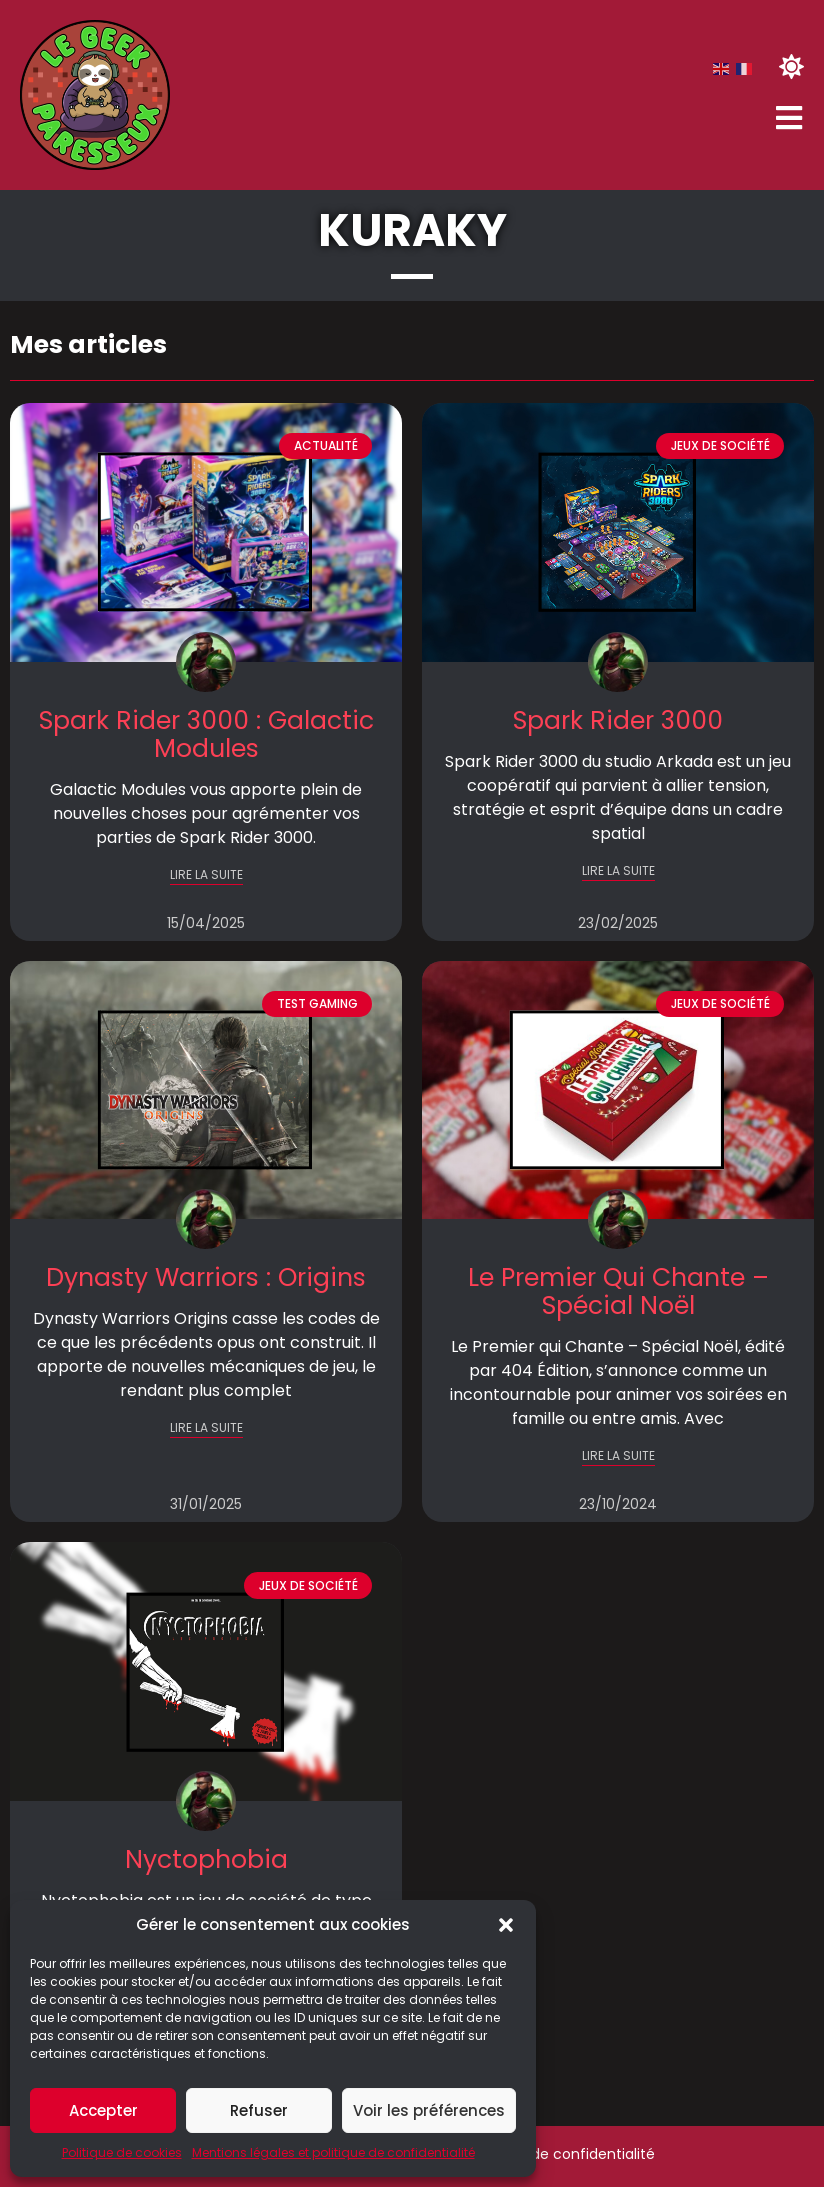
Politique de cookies (122, 2152)
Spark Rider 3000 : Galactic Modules (206, 734)
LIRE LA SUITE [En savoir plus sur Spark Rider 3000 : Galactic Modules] (206, 874)
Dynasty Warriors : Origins (206, 1277)
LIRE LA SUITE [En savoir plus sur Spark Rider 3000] (618, 870)
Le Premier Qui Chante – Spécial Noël (618, 1291)
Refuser (259, 2110)
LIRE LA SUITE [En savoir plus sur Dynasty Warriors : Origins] (206, 1427)
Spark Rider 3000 (618, 720)
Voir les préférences (429, 2110)
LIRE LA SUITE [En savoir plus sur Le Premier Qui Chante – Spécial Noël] (618, 1455)
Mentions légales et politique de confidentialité (333, 2152)
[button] (506, 1925)
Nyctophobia (206, 1859)
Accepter (103, 2110)
